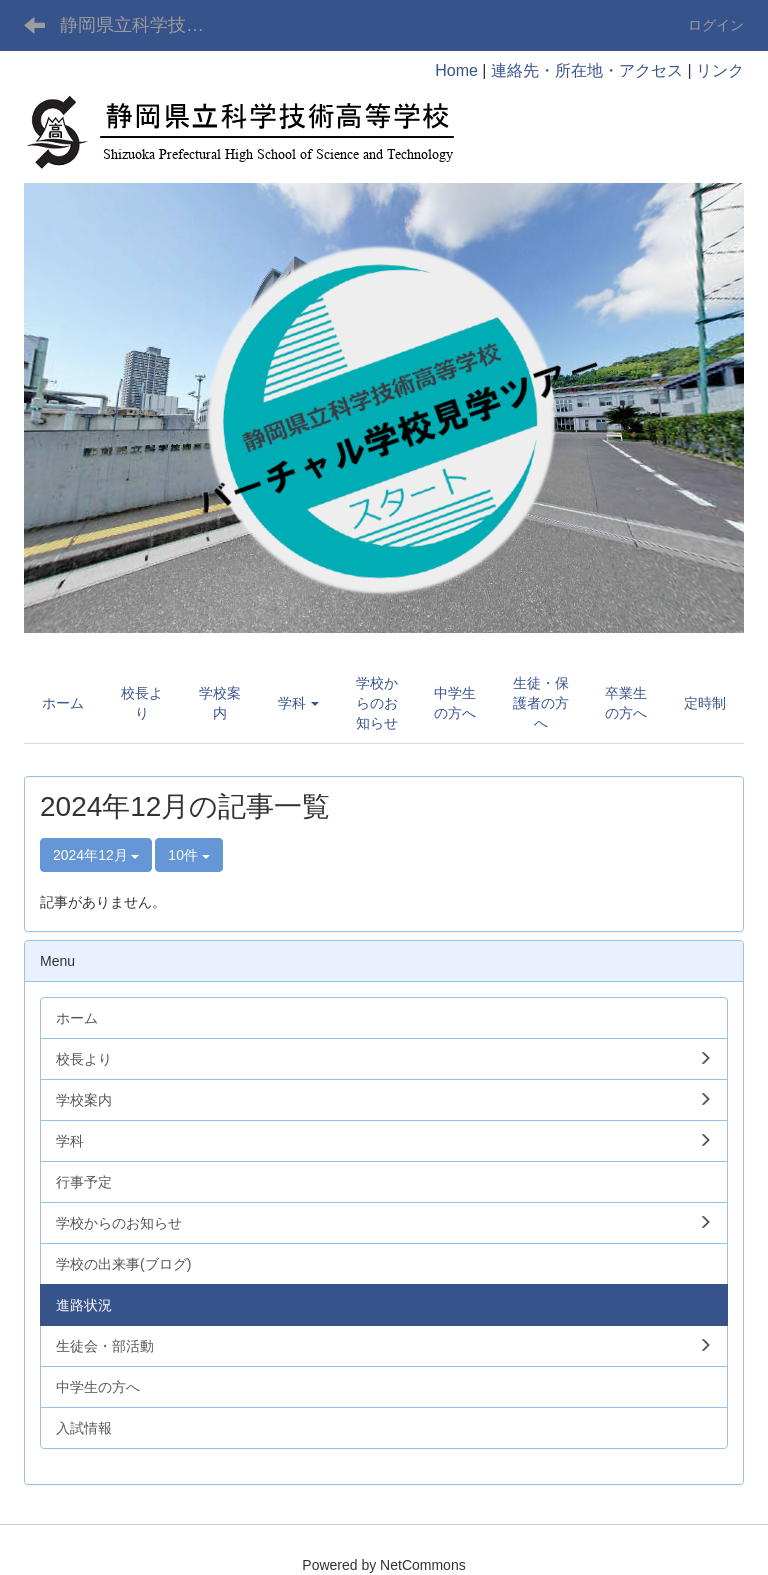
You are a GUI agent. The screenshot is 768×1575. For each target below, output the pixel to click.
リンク (720, 70)
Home (456, 70)
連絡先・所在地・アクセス (587, 70)
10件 (188, 855)
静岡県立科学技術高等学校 (144, 25)
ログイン (716, 25)
